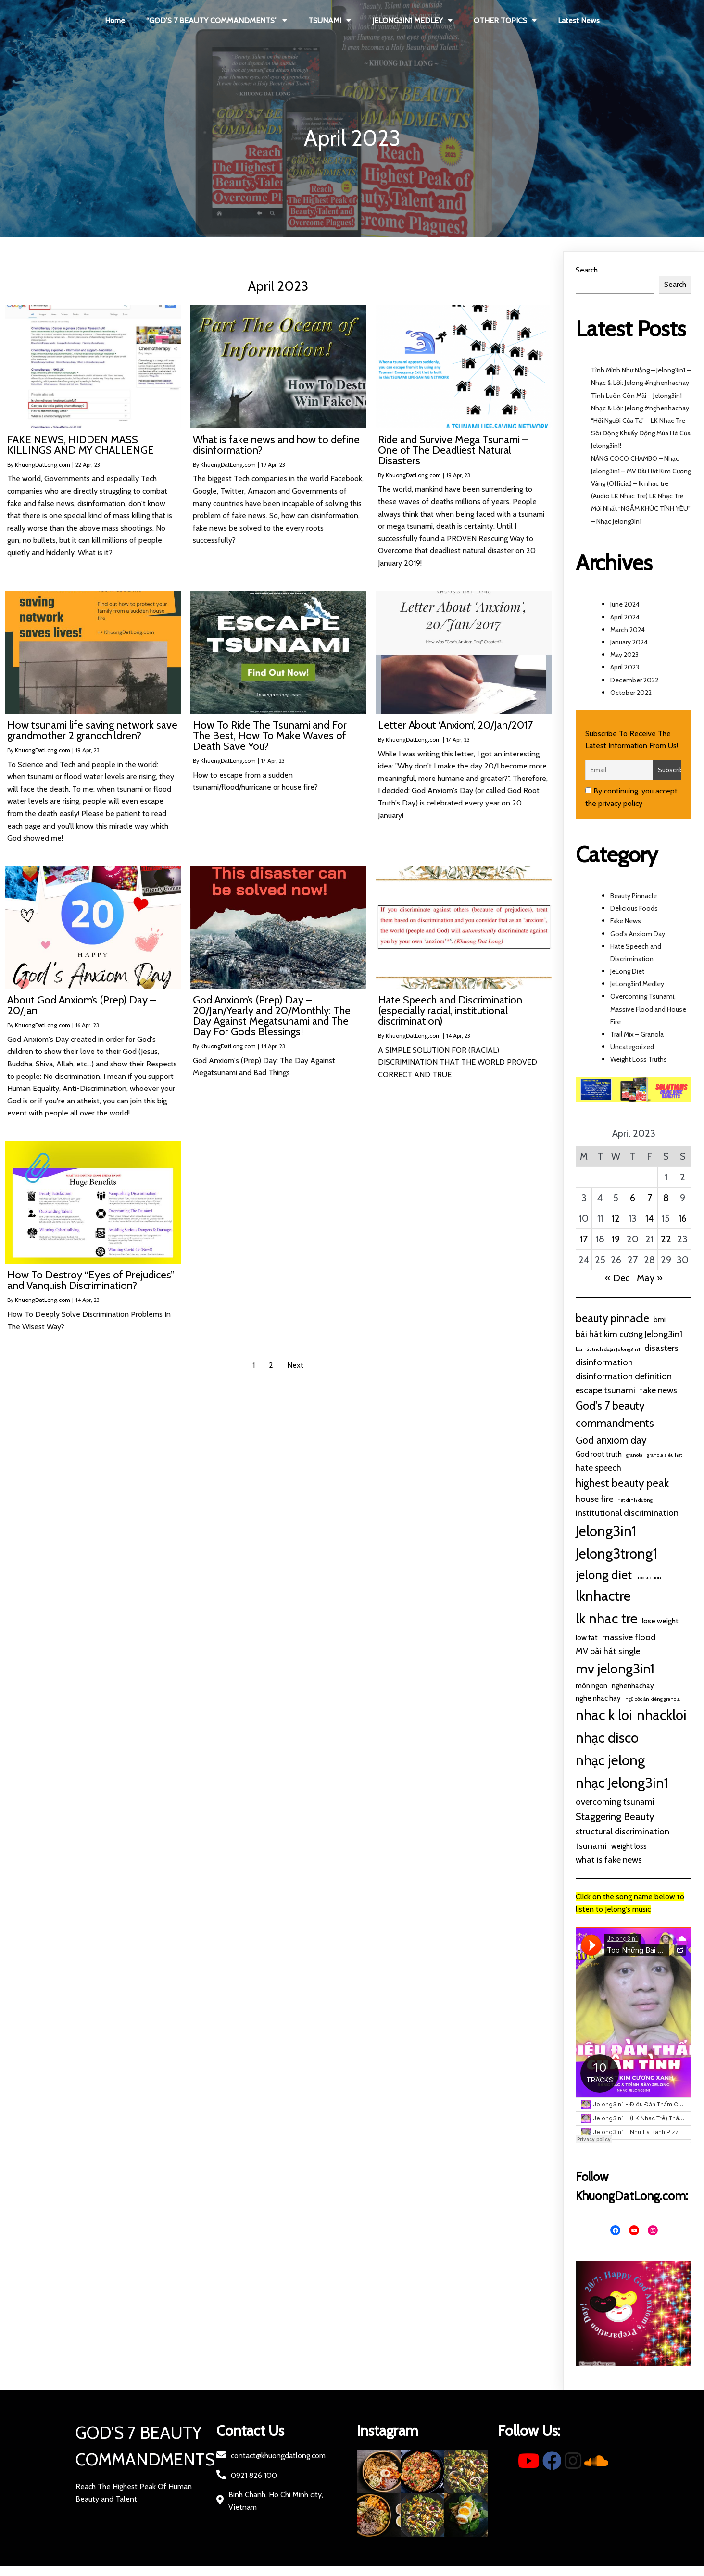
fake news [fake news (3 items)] (658, 1390)
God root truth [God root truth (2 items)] (599, 1454)
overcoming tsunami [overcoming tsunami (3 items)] (615, 1801)
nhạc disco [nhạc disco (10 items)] (607, 1737)
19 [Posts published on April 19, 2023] (616, 1239)
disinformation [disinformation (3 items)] (604, 1362)
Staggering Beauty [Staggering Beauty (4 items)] (615, 1816)
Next (295, 1365)
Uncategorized (632, 1046)
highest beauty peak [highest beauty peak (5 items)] (622, 1483)
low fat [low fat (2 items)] (587, 1637)
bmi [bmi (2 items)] (660, 1319)
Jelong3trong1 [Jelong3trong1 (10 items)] (616, 1553)
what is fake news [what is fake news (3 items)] (609, 1859)
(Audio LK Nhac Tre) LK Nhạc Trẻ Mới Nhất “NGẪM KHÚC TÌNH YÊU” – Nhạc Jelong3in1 (641, 508)
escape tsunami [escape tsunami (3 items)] (605, 1390)
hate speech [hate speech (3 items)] (598, 1467)
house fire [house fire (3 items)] (594, 1498)
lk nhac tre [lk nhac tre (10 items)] (607, 1618)
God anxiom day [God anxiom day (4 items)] (611, 1440)
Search (587, 269)
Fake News (625, 920)
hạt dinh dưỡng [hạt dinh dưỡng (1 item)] (635, 1500)
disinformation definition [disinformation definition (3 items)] (624, 1376)
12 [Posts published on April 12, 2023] (616, 1218)
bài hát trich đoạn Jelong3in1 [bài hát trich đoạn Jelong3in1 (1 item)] (608, 1349)
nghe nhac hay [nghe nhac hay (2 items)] (598, 1698)
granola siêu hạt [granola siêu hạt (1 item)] (664, 1455)
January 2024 (629, 642)
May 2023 (624, 654)
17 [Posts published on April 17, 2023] (584, 1239)
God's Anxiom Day (637, 933)
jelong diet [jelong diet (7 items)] (604, 1574)
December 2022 (634, 680)
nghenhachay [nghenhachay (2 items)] (633, 1685)
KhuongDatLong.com (42, 464)
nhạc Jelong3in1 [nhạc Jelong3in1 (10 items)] (622, 1782)
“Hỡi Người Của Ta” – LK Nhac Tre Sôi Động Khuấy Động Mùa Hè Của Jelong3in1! (641, 433)
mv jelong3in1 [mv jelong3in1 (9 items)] (615, 1668)
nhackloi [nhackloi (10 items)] (662, 1715)
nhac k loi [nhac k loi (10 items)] (604, 1715)
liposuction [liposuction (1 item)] (648, 1577)
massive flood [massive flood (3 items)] (629, 1637)
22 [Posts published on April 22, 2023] (666, 1239)
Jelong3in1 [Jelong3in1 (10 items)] (606, 1531)
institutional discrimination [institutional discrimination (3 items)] (627, 1512)
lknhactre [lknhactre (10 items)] (603, 1595)
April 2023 (624, 667)
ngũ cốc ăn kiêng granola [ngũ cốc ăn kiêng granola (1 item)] (652, 1699)
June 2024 (625, 604)
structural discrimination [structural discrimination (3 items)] (622, 1831)
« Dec (617, 1278)
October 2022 (631, 692)
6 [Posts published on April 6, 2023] (632, 1197)
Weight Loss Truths (638, 1059)
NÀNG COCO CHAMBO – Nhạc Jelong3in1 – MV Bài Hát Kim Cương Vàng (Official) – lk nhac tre (641, 471)
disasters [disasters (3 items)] (661, 1347)
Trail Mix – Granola (637, 1034)
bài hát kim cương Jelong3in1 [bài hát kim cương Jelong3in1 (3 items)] (629, 1333)
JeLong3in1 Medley (637, 983)
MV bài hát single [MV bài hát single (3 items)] (608, 1651)
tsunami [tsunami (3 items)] (591, 1845)
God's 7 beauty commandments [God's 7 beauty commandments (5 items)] (615, 1414)
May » (650, 1278)
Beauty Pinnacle (633, 896)
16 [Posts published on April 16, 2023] (683, 1218)
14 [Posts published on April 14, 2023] (649, 1218)
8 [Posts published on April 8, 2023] (666, 1197)
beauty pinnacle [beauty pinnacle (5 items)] (612, 1318)
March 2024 (627, 629)
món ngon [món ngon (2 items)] (591, 1685)
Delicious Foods (634, 908)
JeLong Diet (627, 971)
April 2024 (625, 617)
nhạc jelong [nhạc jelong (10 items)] (610, 1760)
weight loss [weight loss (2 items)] (629, 1846)
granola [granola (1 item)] (634, 1455)
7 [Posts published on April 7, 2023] (649, 1197)
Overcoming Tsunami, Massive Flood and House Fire (648, 1009)
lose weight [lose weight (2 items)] (660, 1620)
